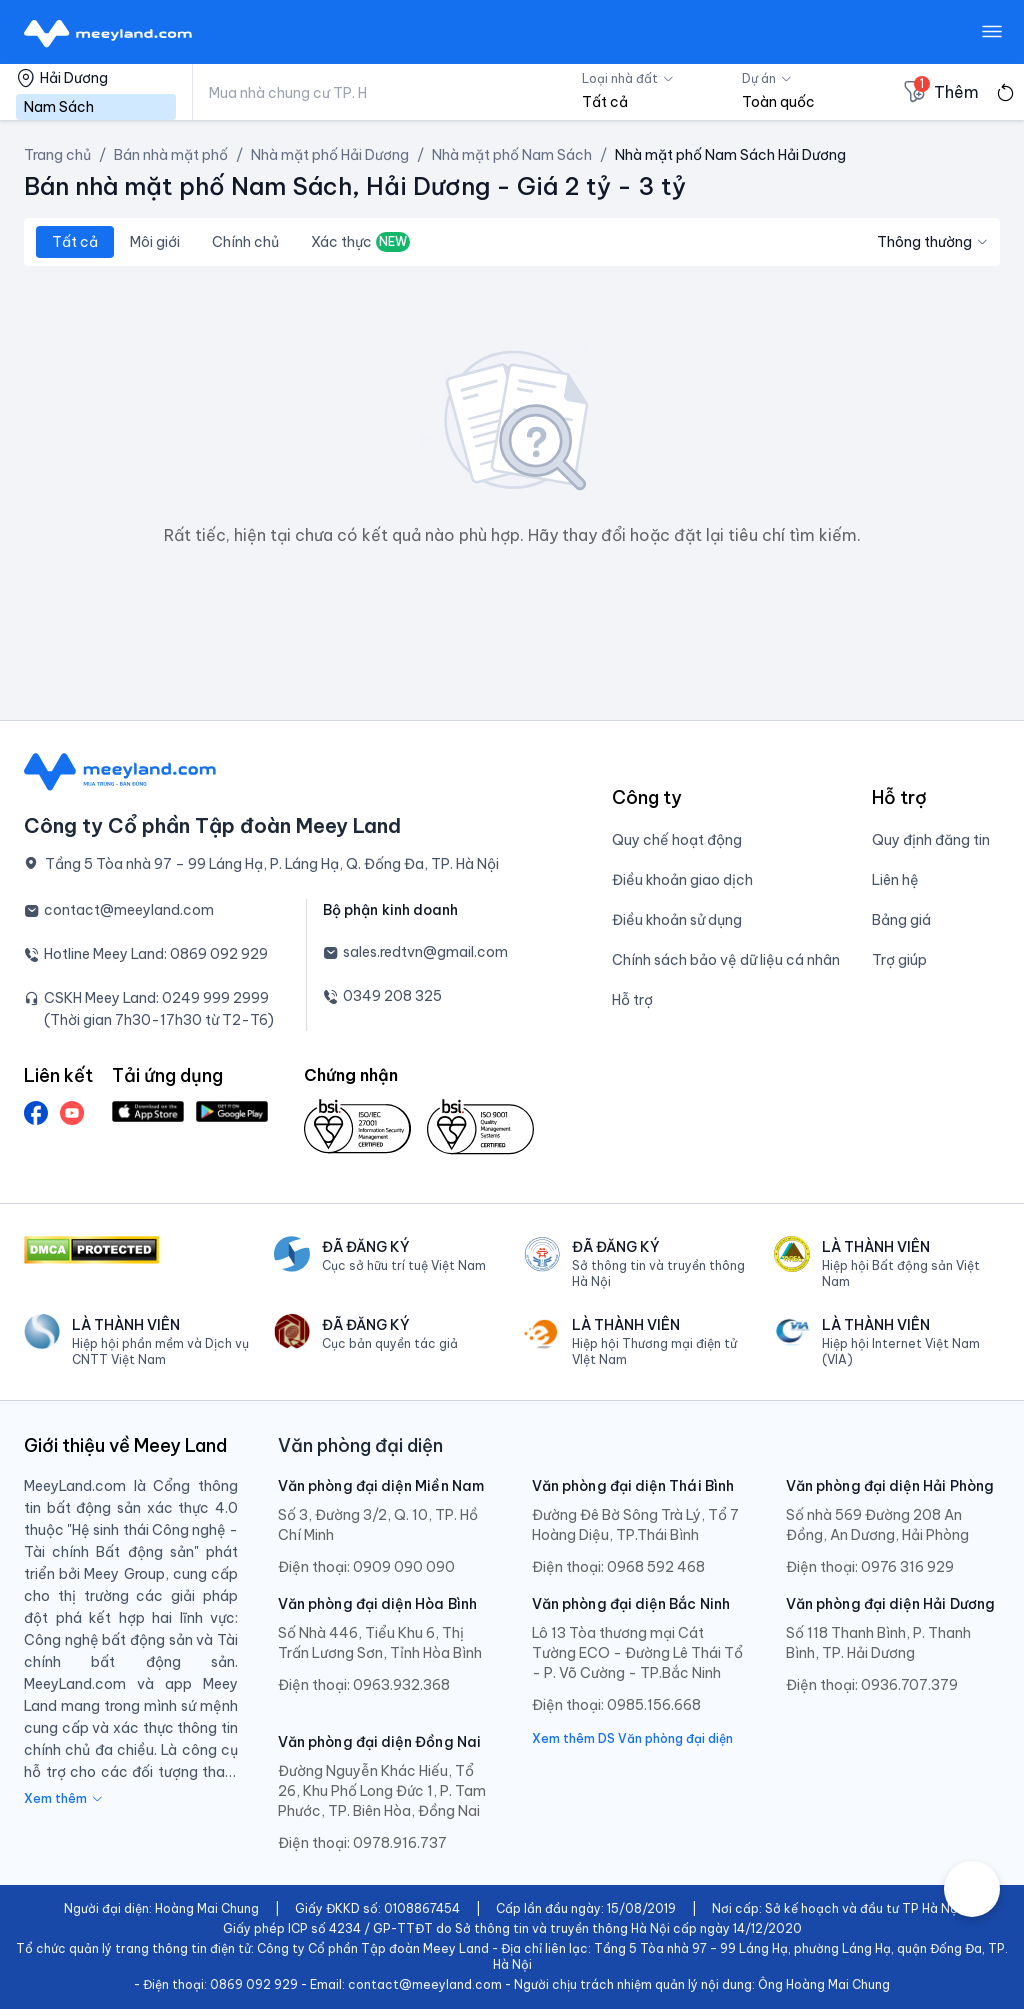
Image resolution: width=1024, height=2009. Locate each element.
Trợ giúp (899, 960)
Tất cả (75, 242)
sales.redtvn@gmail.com (425, 952)
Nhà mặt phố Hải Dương (330, 155)
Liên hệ (895, 880)
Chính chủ (245, 242)
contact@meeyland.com (129, 910)
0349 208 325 (392, 996)
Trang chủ (57, 155)
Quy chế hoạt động (677, 840)
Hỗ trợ (632, 1000)
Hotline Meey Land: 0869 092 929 (156, 954)
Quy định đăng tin (931, 840)
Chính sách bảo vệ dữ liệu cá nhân (726, 960)
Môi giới (155, 242)
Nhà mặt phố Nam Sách (512, 155)
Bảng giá (901, 920)
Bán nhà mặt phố (171, 155)
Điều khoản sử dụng (677, 920)
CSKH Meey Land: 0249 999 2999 (156, 998)
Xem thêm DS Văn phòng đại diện (632, 1738)
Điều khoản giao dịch (682, 880)
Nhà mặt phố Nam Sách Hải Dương (730, 155)
